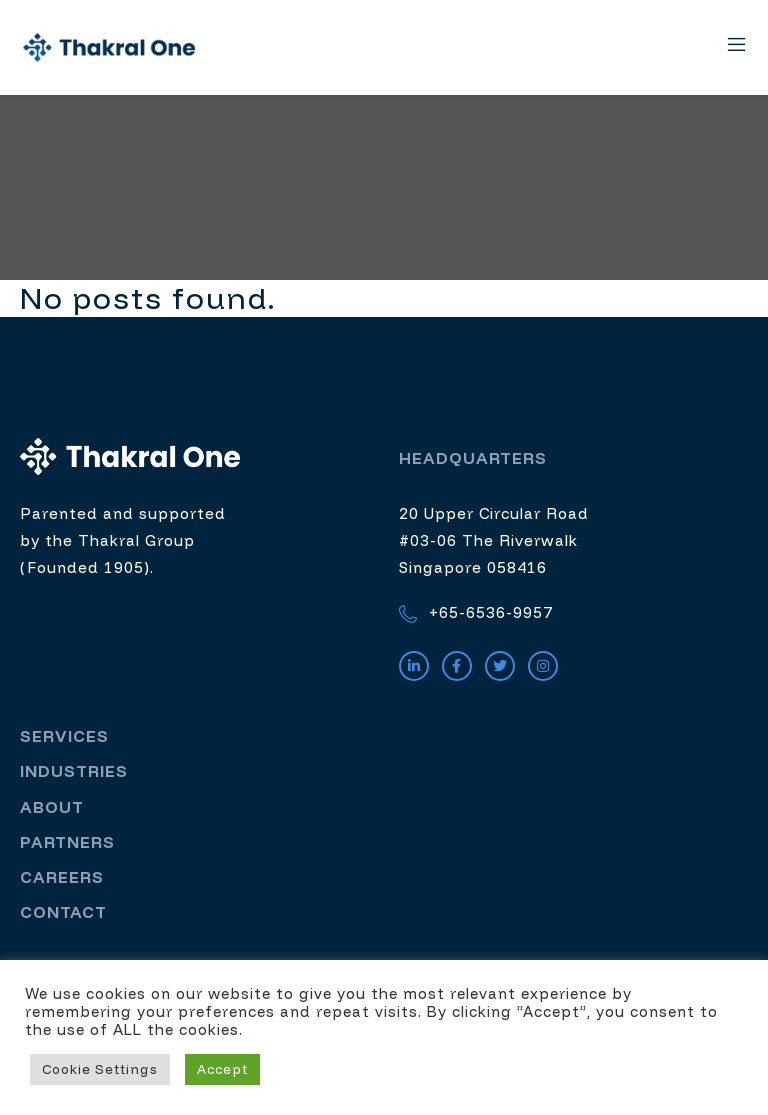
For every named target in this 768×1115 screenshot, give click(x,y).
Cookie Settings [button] (100, 1069)
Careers (62, 877)
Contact (63, 913)
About (52, 807)
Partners (67, 842)
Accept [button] (222, 1069)
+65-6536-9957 (476, 614)
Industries (74, 772)
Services (64, 737)
